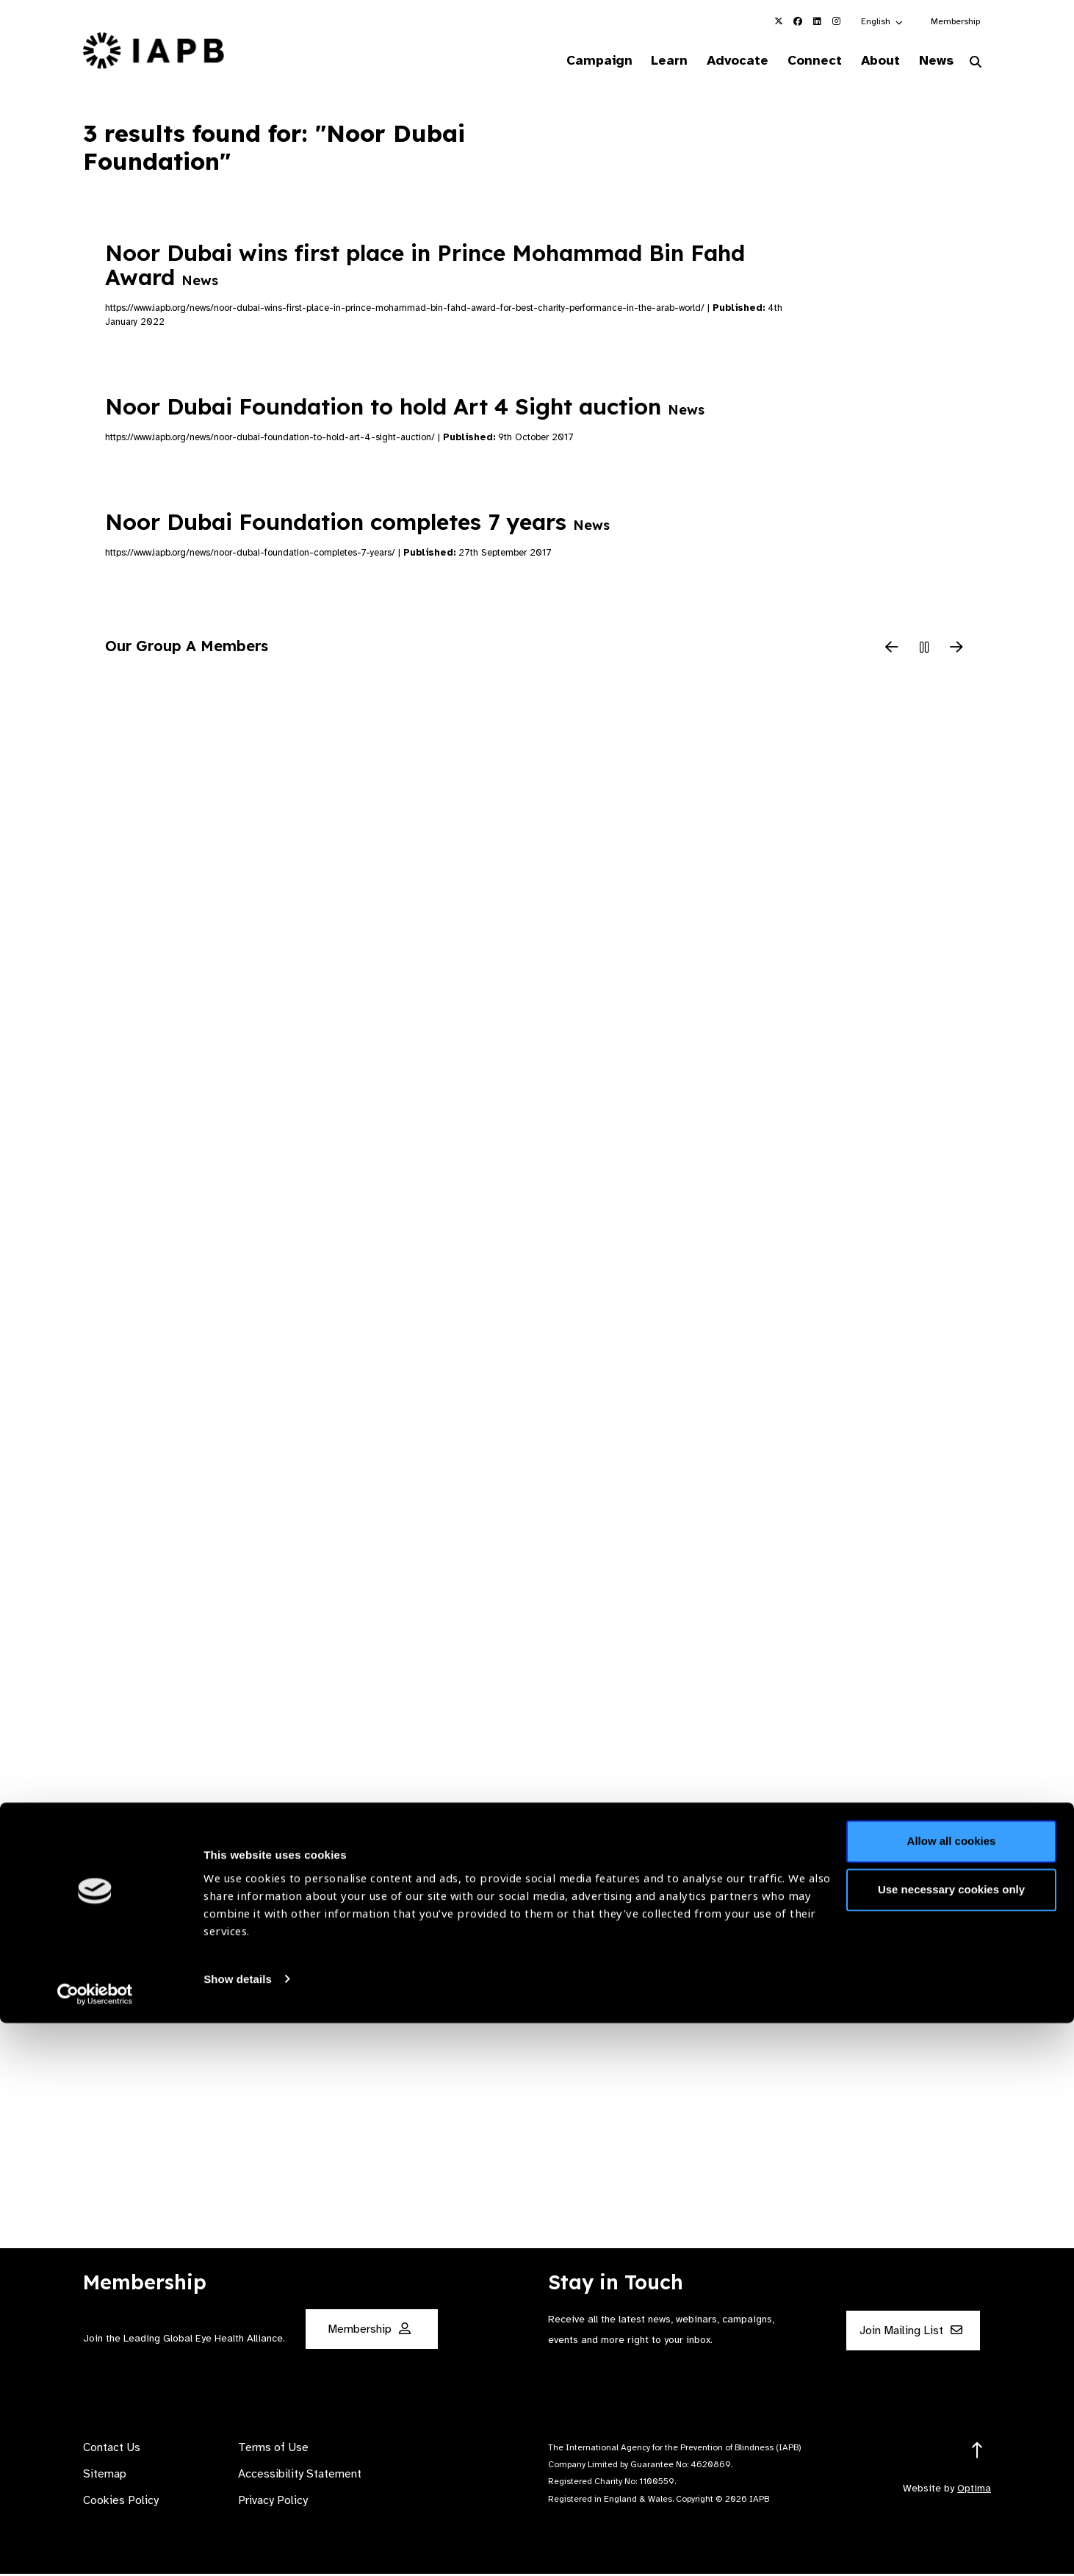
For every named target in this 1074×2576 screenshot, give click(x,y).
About (868, 62)
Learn (639, 62)
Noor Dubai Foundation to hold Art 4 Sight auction (404, 409)
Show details (237, 2532)
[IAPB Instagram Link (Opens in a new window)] (836, 21)
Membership (955, 21)
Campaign (563, 62)
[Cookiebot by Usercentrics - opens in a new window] (95, 2547)
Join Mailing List (910, 2332)
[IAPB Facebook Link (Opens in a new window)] (797, 21)
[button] (883, 21)
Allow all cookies (951, 2395)
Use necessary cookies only (951, 2442)
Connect (797, 62)
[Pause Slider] (924, 651)
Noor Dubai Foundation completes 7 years (357, 524)
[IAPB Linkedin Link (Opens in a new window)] (816, 21)
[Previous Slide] (892, 651)
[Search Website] (976, 65)
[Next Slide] (956, 651)
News (930, 62)
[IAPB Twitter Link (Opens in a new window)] (778, 21)
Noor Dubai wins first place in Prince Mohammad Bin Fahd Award (425, 267)
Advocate (714, 62)
